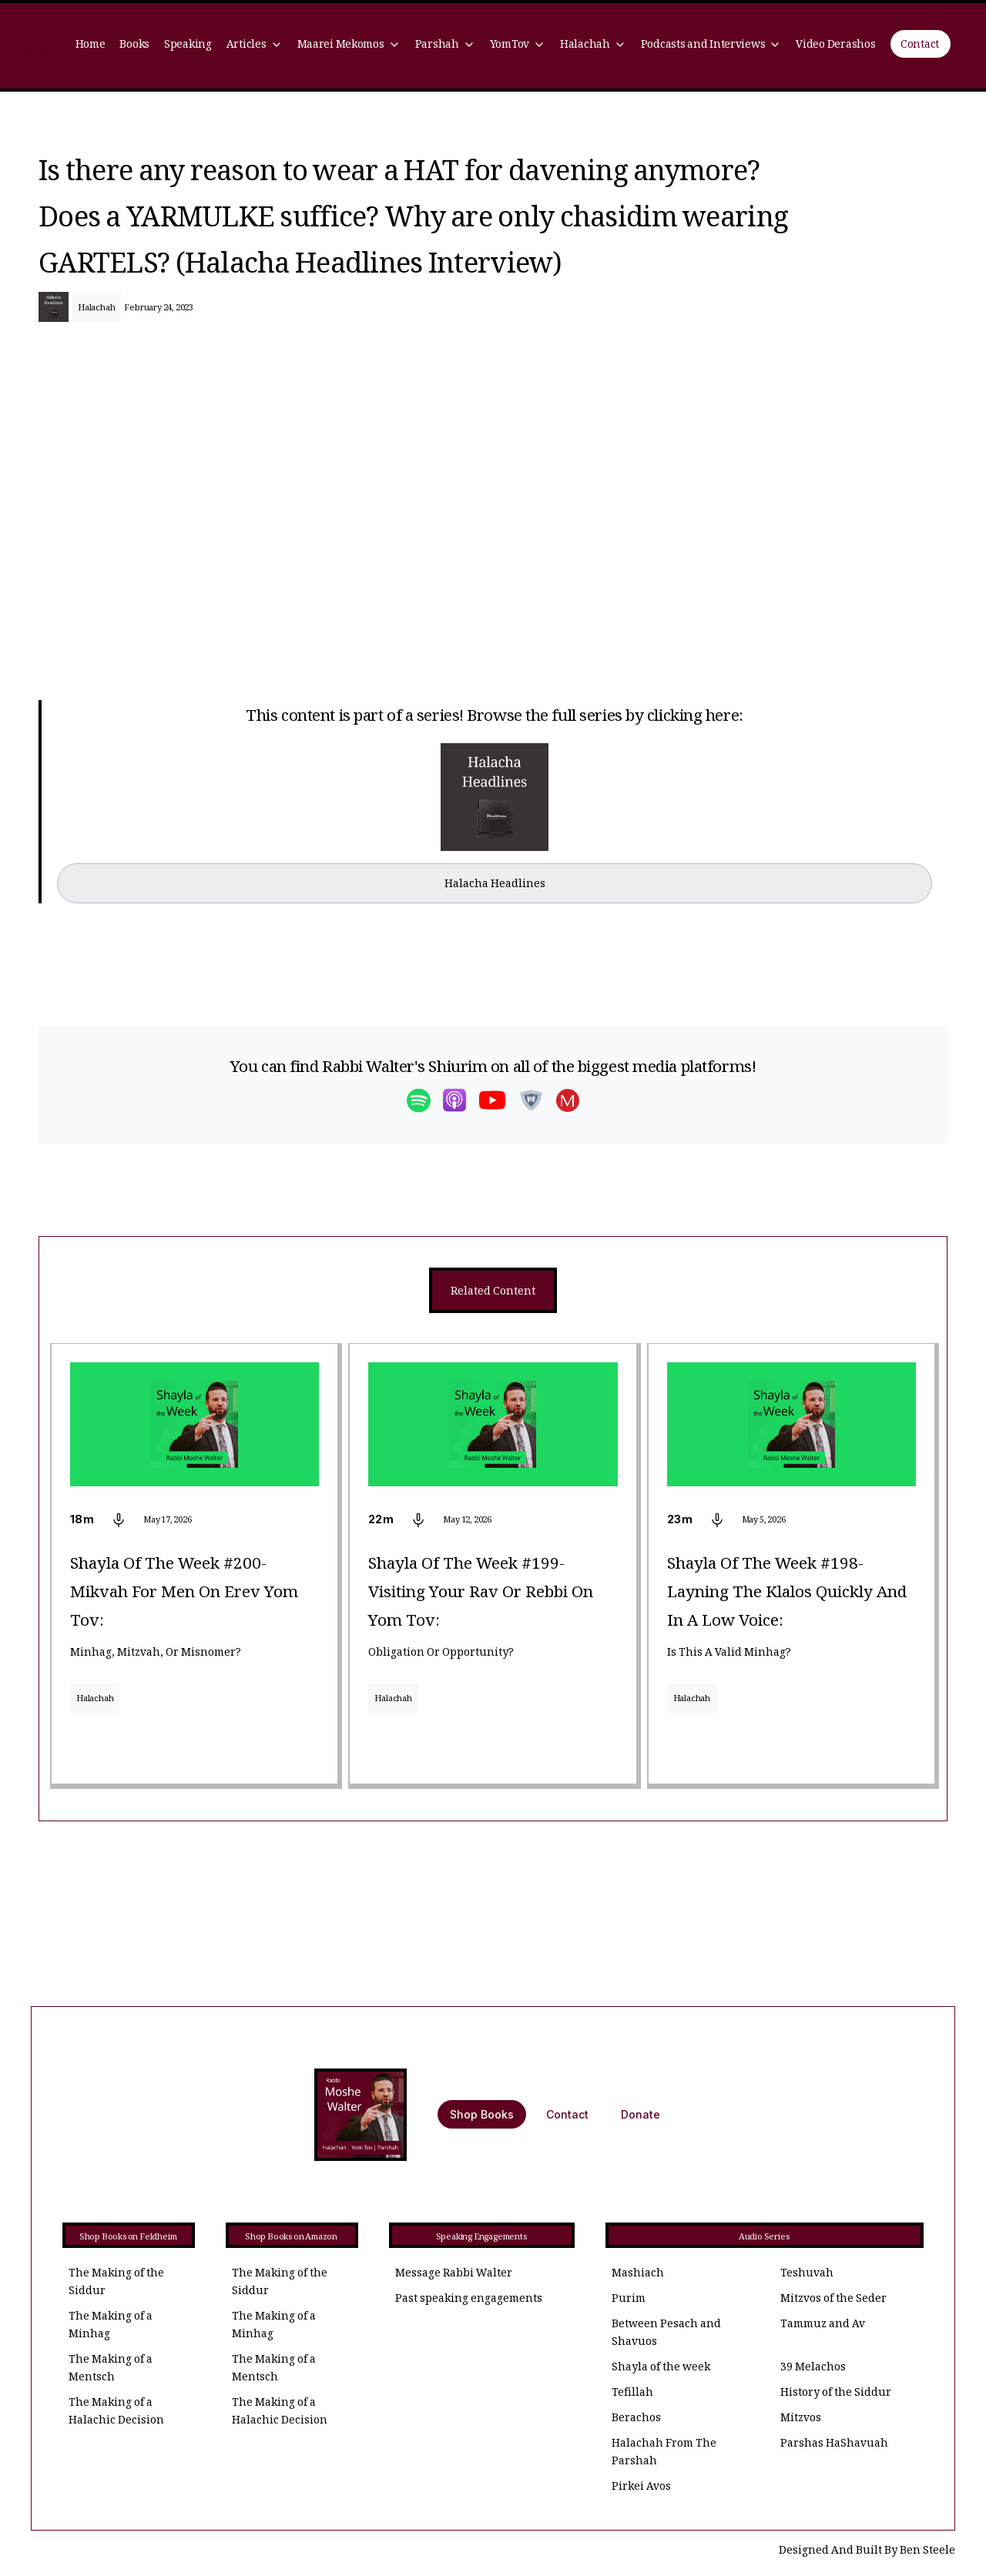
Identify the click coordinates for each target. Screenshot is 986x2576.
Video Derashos (835, 46)
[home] (37, 46)
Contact (919, 46)
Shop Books (482, 2114)
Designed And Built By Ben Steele (867, 2552)
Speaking (188, 46)
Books (134, 46)
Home (90, 46)
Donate (640, 2114)
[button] (254, 45)
